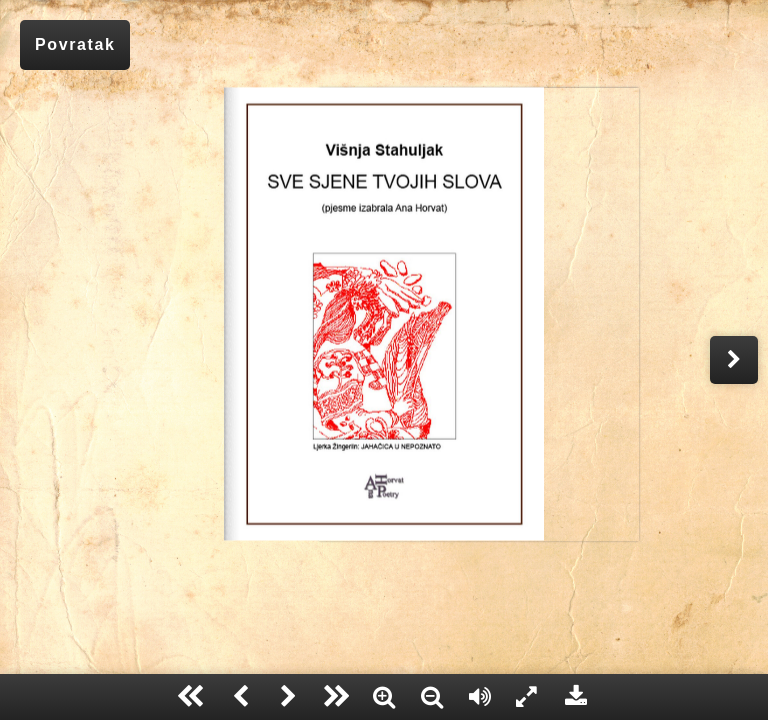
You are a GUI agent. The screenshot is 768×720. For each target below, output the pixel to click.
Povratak (75, 44)
